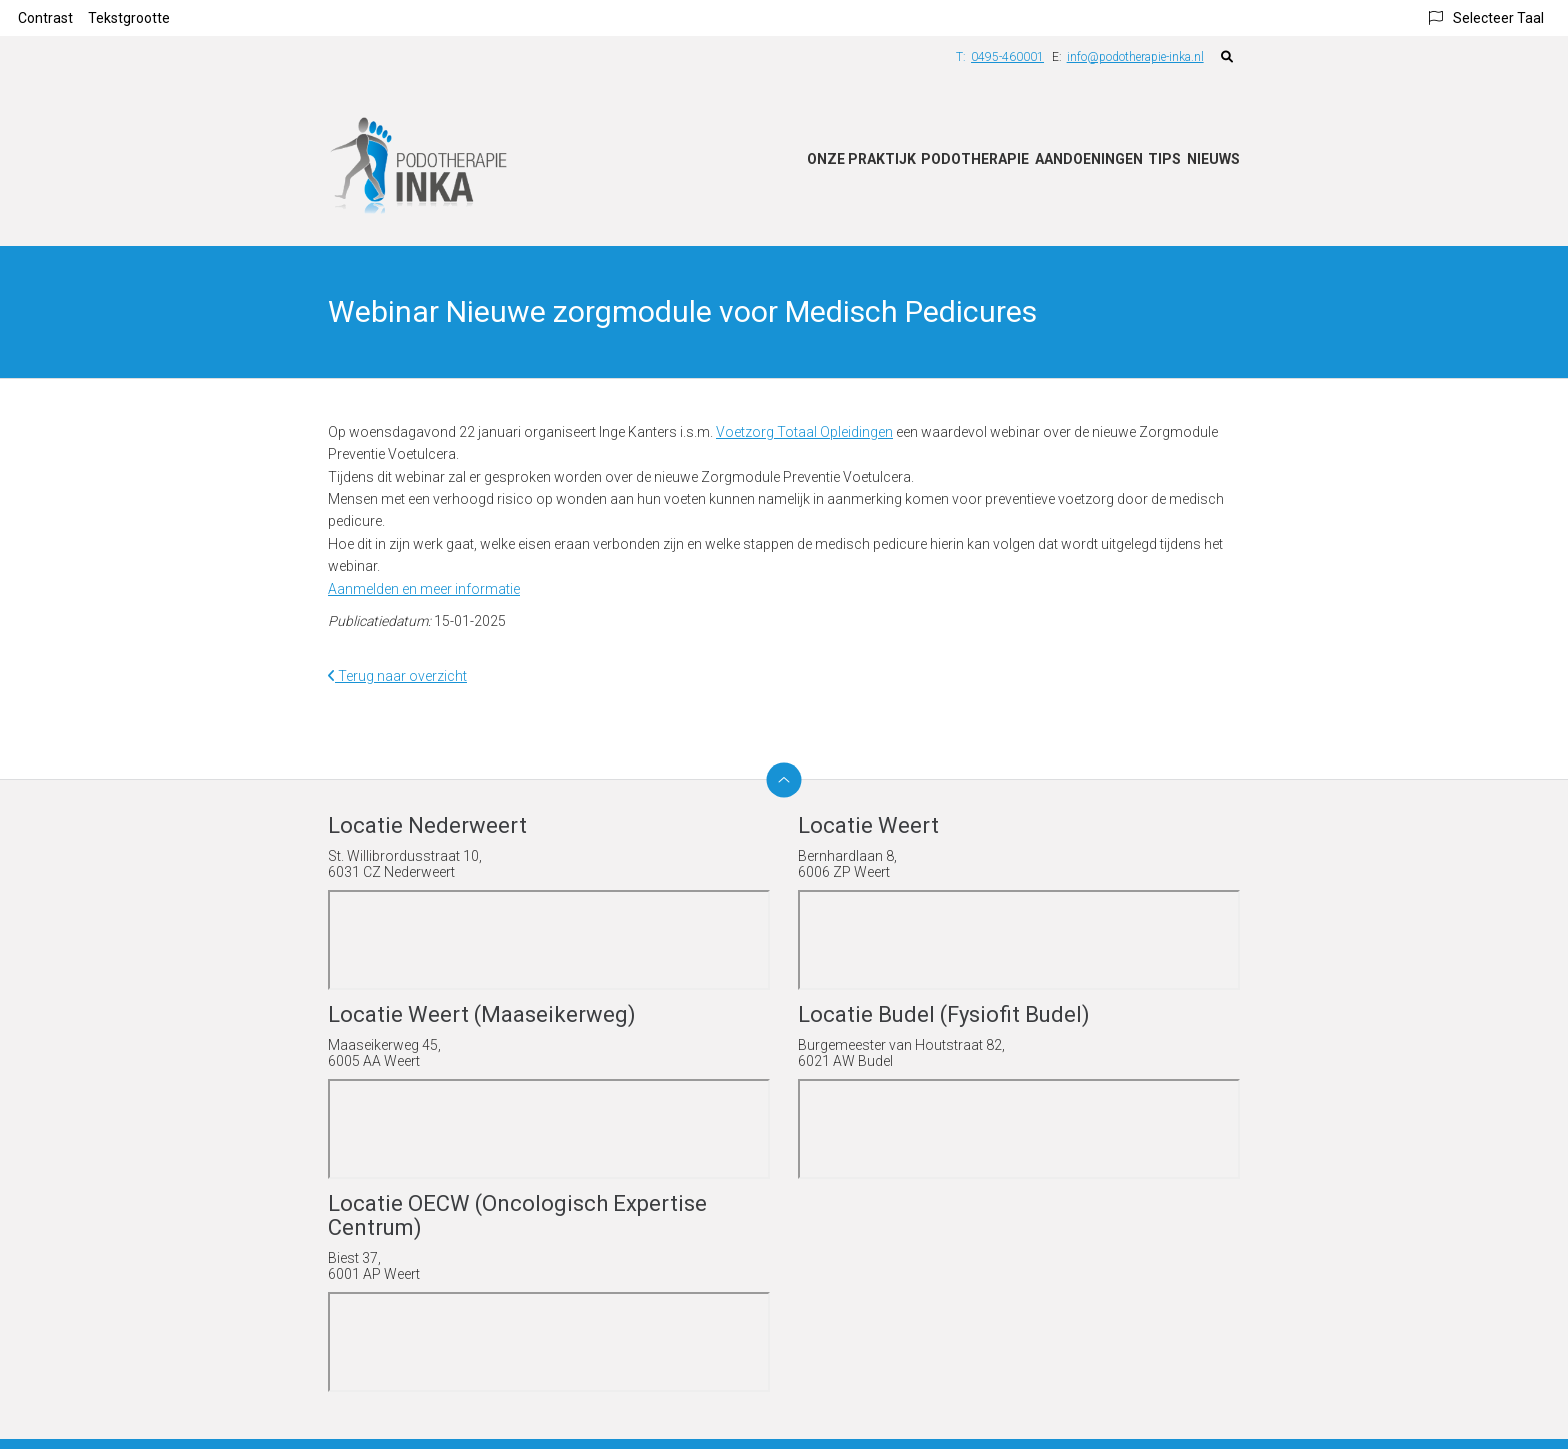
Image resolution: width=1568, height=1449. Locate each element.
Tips (1164, 159)
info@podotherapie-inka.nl (1135, 57)
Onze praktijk (861, 159)
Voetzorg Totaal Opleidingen (804, 432)
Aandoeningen (1089, 159)
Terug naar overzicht (397, 676)
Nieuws (1213, 159)
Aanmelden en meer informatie (424, 589)
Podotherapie (975, 159)
